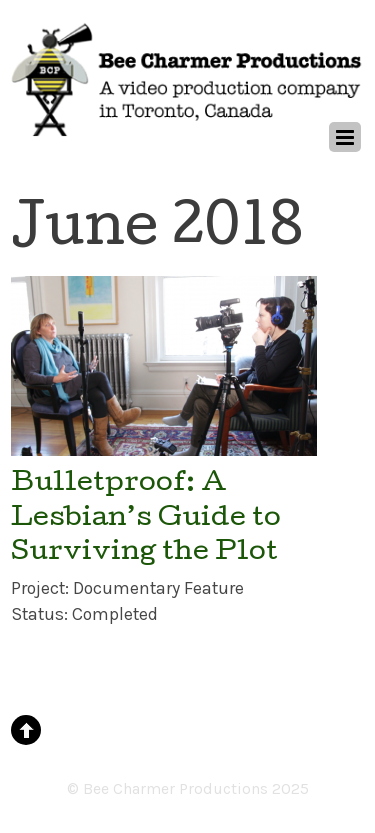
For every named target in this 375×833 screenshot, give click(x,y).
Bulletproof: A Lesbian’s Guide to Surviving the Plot (146, 519)
